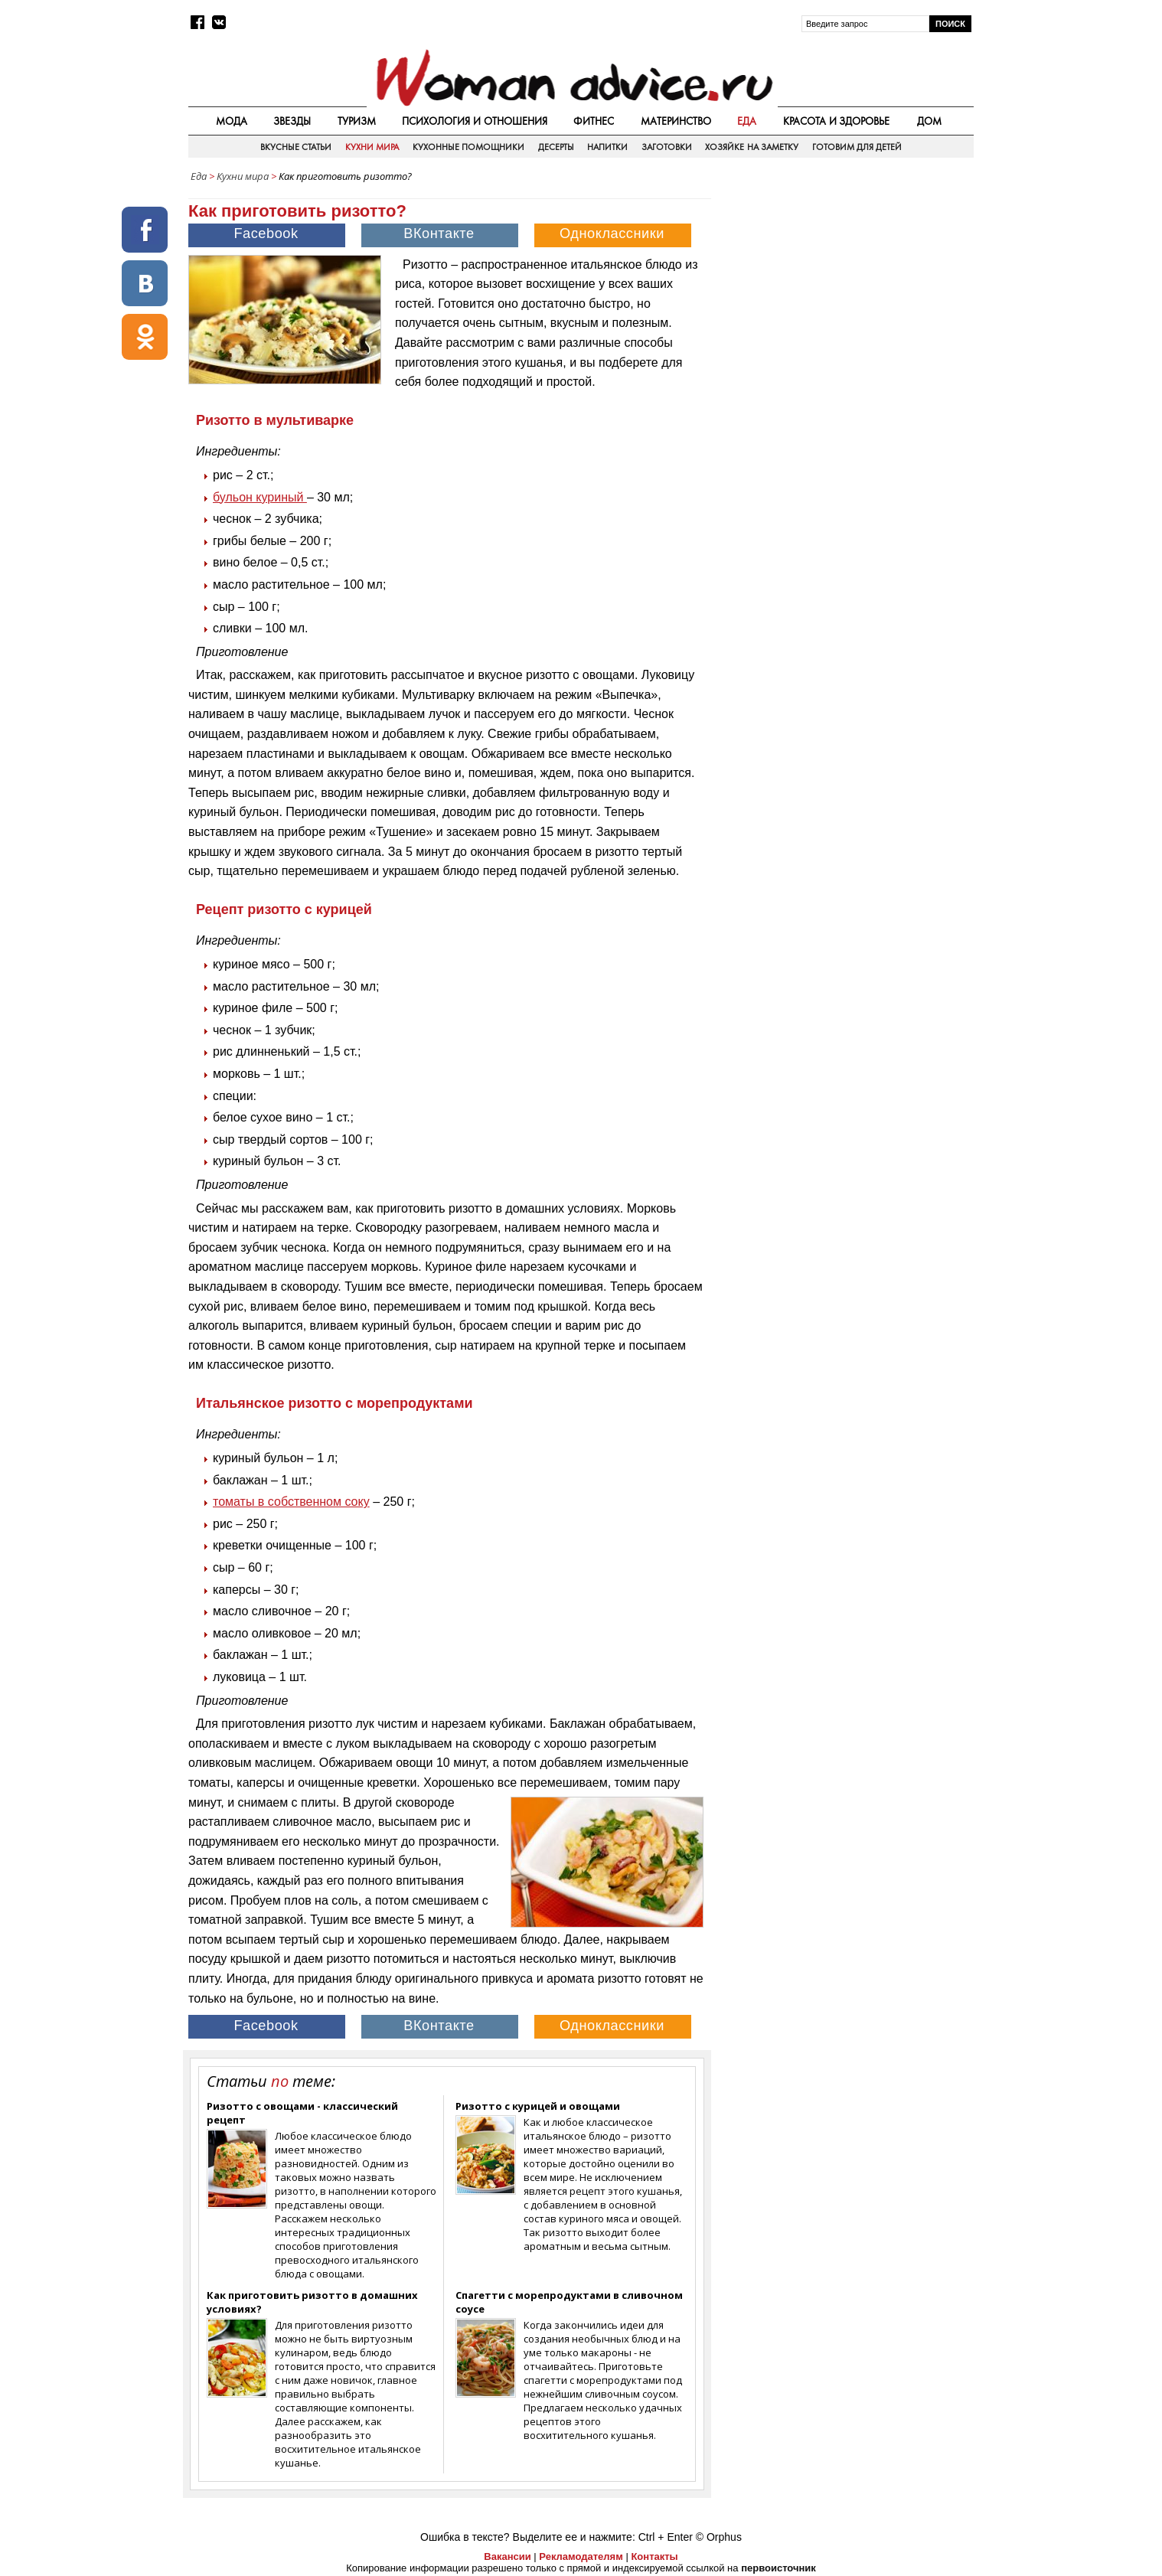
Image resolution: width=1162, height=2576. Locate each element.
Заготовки (666, 147)
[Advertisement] (843, 298)
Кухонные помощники (468, 147)
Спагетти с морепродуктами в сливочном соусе (569, 2302)
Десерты (556, 147)
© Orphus (719, 2537)
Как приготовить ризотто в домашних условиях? (312, 2302)
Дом (929, 121)
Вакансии (507, 2556)
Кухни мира (372, 147)
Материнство (676, 121)
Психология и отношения (474, 121)
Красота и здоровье (836, 121)
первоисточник (778, 2568)
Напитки (607, 147)
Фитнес (593, 121)
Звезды (292, 121)
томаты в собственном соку (291, 1501)
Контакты (654, 2556)
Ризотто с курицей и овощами (537, 2106)
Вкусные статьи (295, 147)
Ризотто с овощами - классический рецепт (302, 2113)
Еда (746, 121)
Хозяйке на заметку (751, 147)
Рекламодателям (580, 2556)
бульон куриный (260, 497)
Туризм (357, 121)
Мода (231, 121)
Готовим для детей (857, 147)
